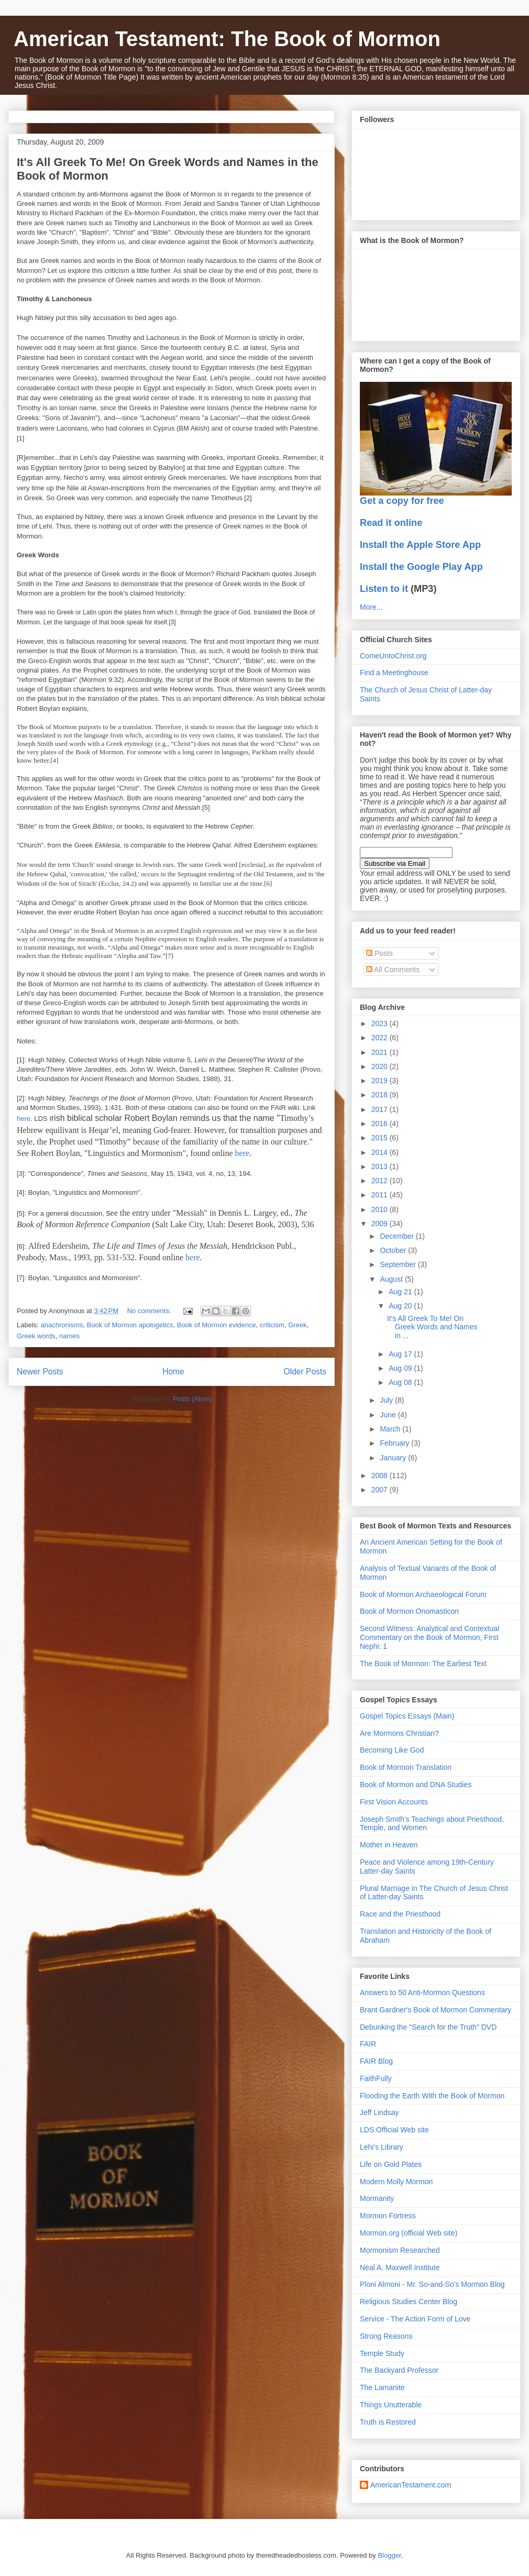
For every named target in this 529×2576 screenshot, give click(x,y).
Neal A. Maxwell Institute (400, 2267)
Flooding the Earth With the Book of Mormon (432, 2095)
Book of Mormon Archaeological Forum (423, 1594)
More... (371, 607)
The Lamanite (382, 2387)
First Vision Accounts (394, 1802)
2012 (380, 1180)
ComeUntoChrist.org (393, 656)
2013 (380, 1166)
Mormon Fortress (388, 2215)
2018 (380, 1095)
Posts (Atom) (192, 1399)
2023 (380, 1023)
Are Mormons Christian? (399, 1733)
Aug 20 (401, 1306)
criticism (272, 1325)
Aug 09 (401, 1368)
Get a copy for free (402, 501)
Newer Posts (40, 1371)
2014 (380, 1152)
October (394, 1250)
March (391, 1429)
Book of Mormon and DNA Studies (415, 1784)
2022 (380, 1037)
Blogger (389, 2555)
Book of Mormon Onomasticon (409, 1611)
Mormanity (377, 2198)
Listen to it (384, 589)
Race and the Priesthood (400, 1914)
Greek (297, 1325)
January (394, 1458)
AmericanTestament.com (410, 2485)
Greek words (36, 1336)
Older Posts (305, 1371)
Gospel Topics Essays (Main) (407, 1716)
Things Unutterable (391, 2405)
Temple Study (382, 2353)
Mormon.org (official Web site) (408, 2233)
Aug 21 (401, 1291)
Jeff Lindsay (379, 2112)
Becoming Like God (392, 1750)
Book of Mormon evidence (216, 1325)
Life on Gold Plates (391, 2164)
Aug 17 (401, 1354)
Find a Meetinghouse (394, 672)
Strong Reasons (386, 2336)
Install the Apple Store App (420, 545)
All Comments (393, 969)
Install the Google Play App (421, 567)
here (23, 1118)
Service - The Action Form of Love (415, 2319)
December (397, 1236)
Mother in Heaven (389, 1845)
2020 (380, 1066)
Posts (379, 953)
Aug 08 (401, 1382)
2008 (380, 1475)
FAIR (368, 2044)
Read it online (391, 523)
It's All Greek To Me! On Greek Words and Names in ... (432, 1327)
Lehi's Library (381, 2147)
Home (173, 1371)
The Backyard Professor (399, 2370)
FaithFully (376, 2078)
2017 (380, 1109)
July (387, 1400)
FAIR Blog (376, 2061)
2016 (380, 1123)
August (392, 1279)
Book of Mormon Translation (405, 1767)
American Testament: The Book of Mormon (227, 38)
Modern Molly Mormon (396, 2181)
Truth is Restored (388, 2422)
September (398, 1264)
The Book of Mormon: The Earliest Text (423, 1663)
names (69, 1336)
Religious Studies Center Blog (408, 2301)
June (389, 1415)
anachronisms (62, 1325)
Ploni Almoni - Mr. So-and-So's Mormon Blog (432, 2284)
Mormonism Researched (400, 2250)
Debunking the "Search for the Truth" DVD (428, 2027)
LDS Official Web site (394, 2130)
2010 (380, 1209)
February (395, 1443)
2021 (380, 1052)
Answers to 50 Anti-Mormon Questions (422, 1992)
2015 (380, 1137)
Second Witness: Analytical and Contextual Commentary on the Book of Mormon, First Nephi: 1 (429, 1637)
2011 (380, 1195)
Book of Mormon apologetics (130, 1325)
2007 (380, 1489)
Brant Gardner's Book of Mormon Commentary (435, 2010)
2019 (380, 1080)
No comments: (150, 1311)
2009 (380, 1223)
